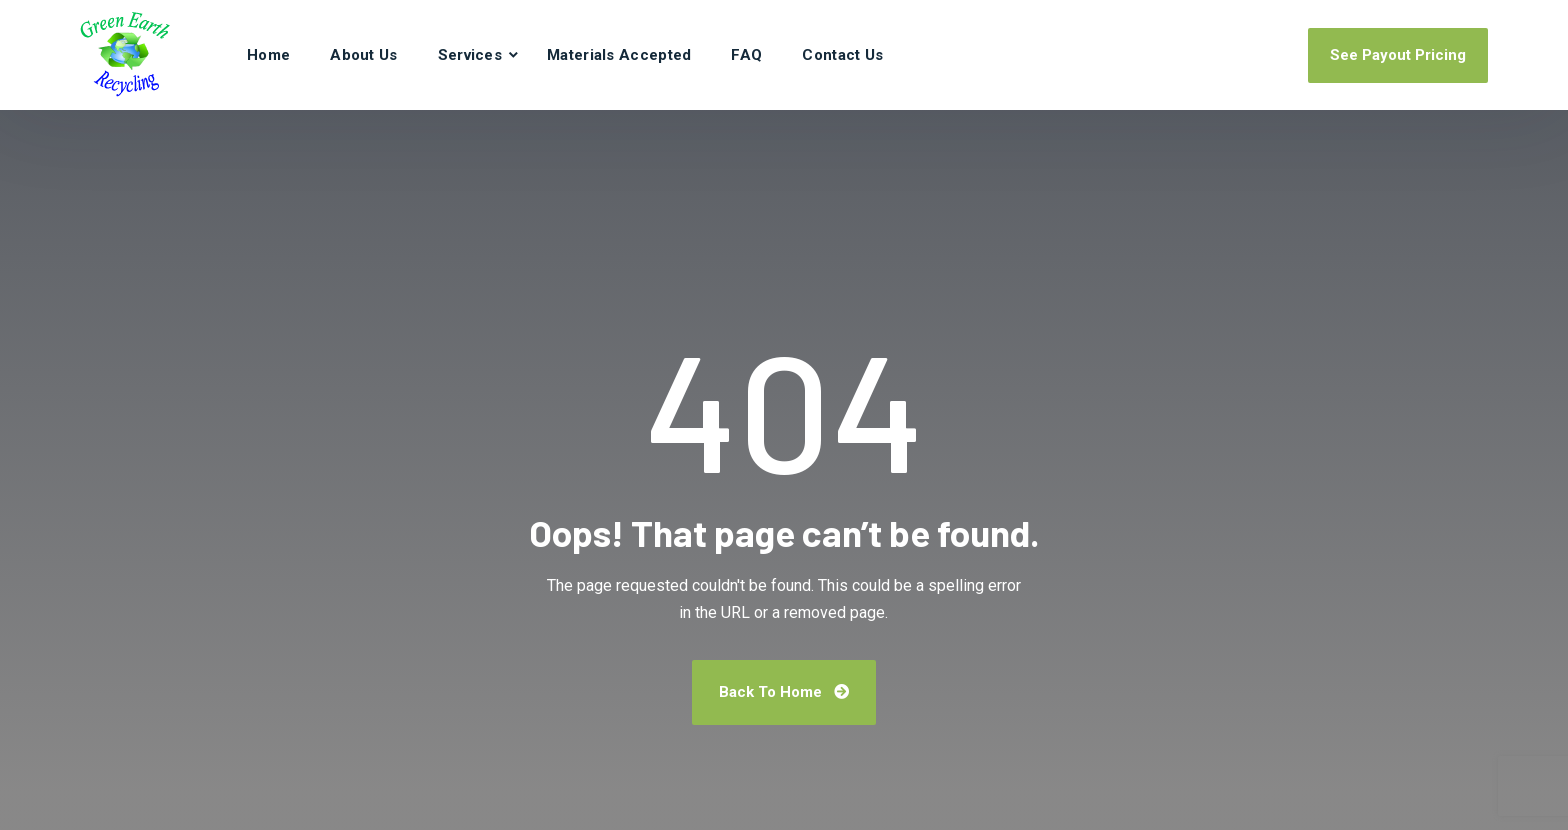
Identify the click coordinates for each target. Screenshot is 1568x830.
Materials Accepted (619, 55)
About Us (363, 55)
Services (470, 55)
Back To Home (784, 692)
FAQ (746, 55)
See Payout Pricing (1398, 55)
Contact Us (842, 55)
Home (268, 55)
